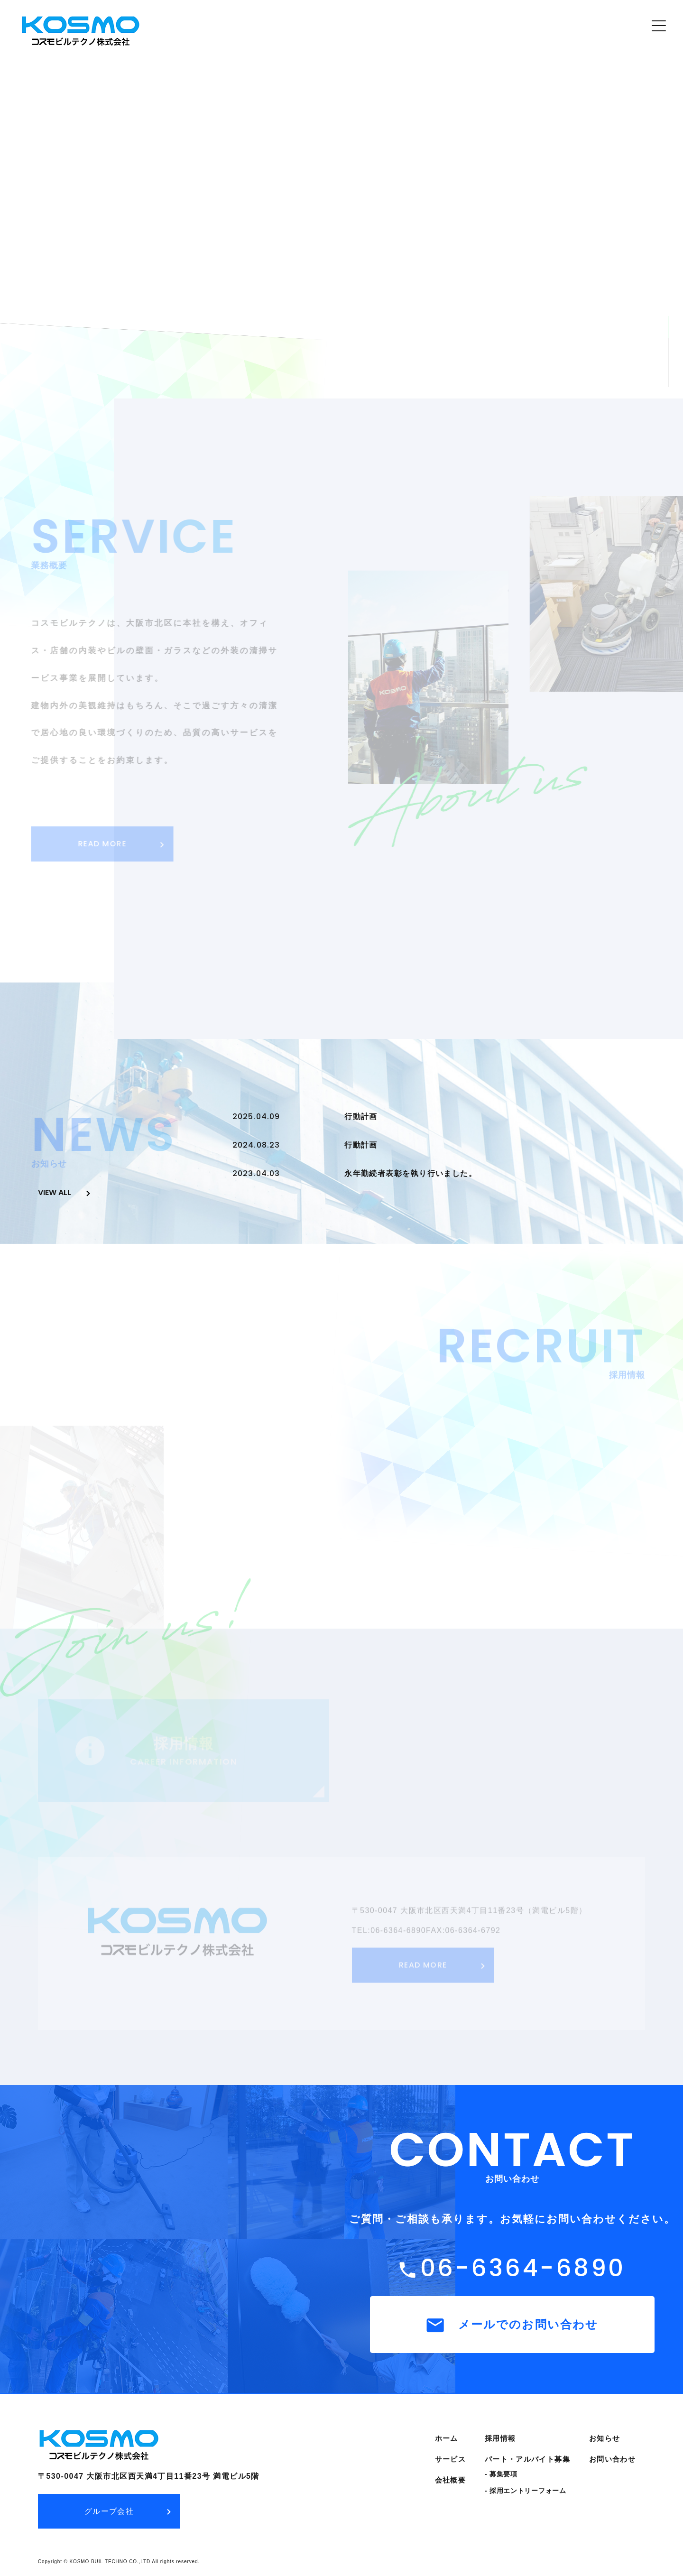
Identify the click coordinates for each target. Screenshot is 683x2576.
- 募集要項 (501, 2473)
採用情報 (500, 2438)
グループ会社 (109, 2511)
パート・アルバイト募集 (527, 2459)
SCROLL (668, 297)
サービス (450, 2459)
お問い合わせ (612, 2459)
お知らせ (604, 2438)
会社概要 (450, 2479)
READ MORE (99, 843)
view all (54, 1192)
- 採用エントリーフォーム (525, 2490)
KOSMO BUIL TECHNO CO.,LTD (110, 2561)
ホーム (446, 2438)
